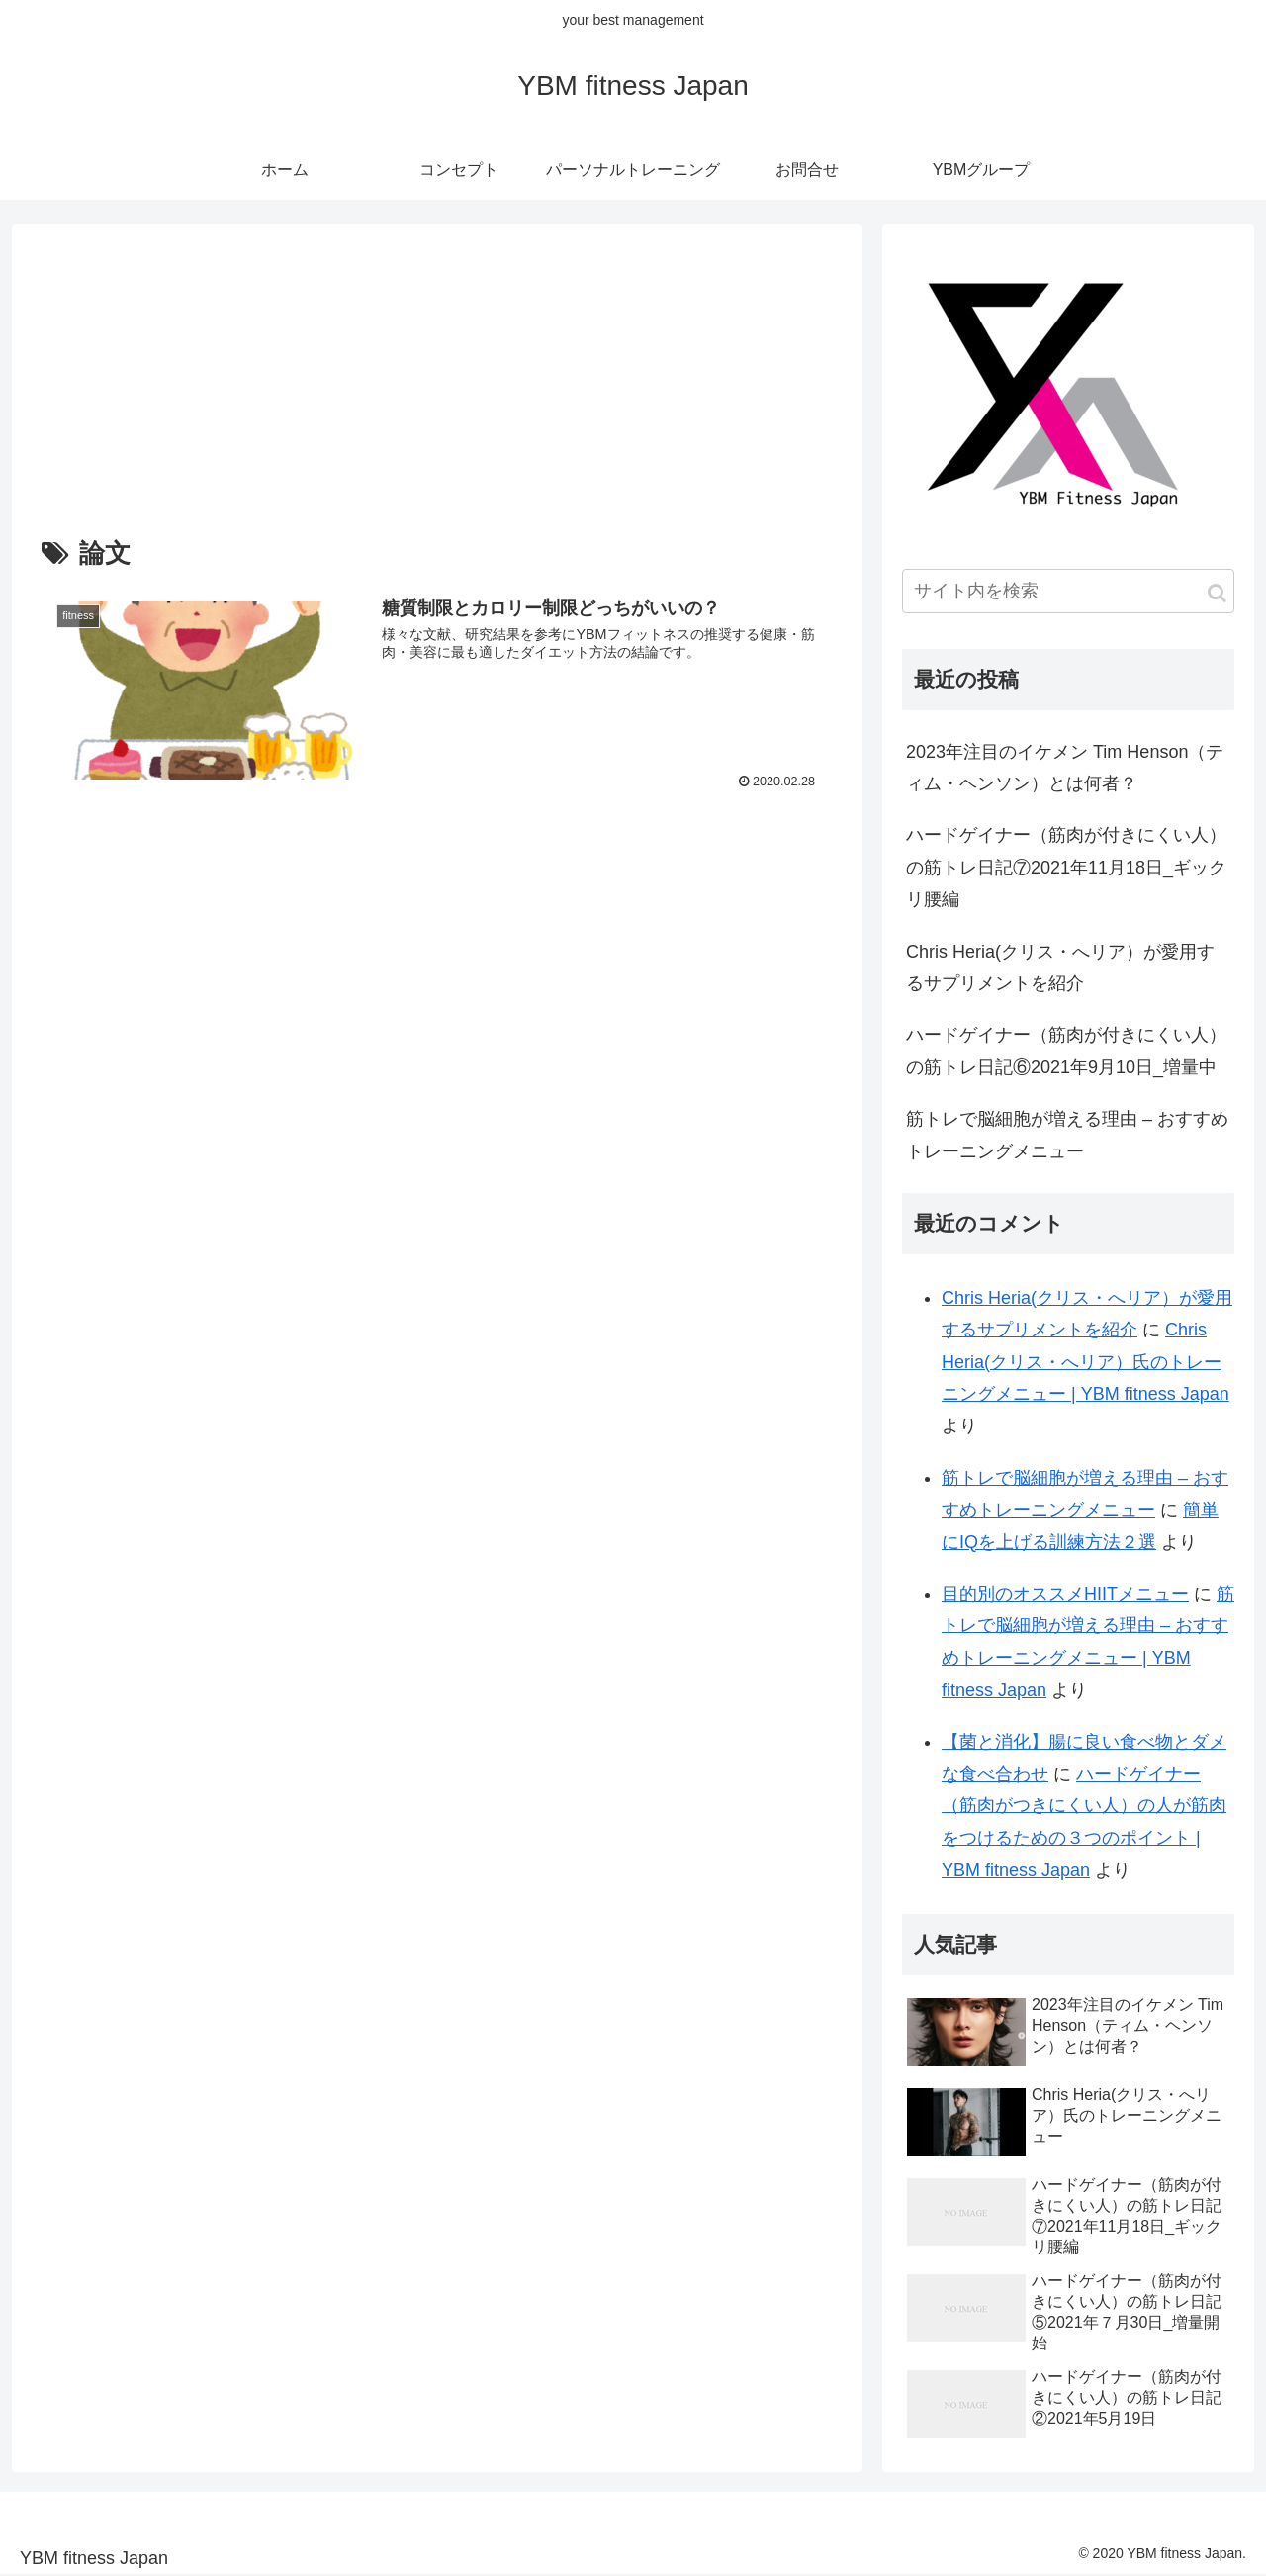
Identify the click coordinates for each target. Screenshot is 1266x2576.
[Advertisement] (437, 382)
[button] (1217, 593)
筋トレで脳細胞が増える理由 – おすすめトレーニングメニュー (1067, 1134)
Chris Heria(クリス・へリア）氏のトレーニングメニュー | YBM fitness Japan (1085, 1362)
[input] (1068, 591)
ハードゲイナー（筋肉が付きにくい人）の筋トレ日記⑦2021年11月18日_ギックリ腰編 (1066, 867)
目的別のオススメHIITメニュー (1065, 1594)
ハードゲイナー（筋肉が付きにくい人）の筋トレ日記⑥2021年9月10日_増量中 (1066, 1050)
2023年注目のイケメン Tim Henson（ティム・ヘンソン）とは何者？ (1064, 767)
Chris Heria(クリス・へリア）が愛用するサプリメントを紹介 (1060, 967)
